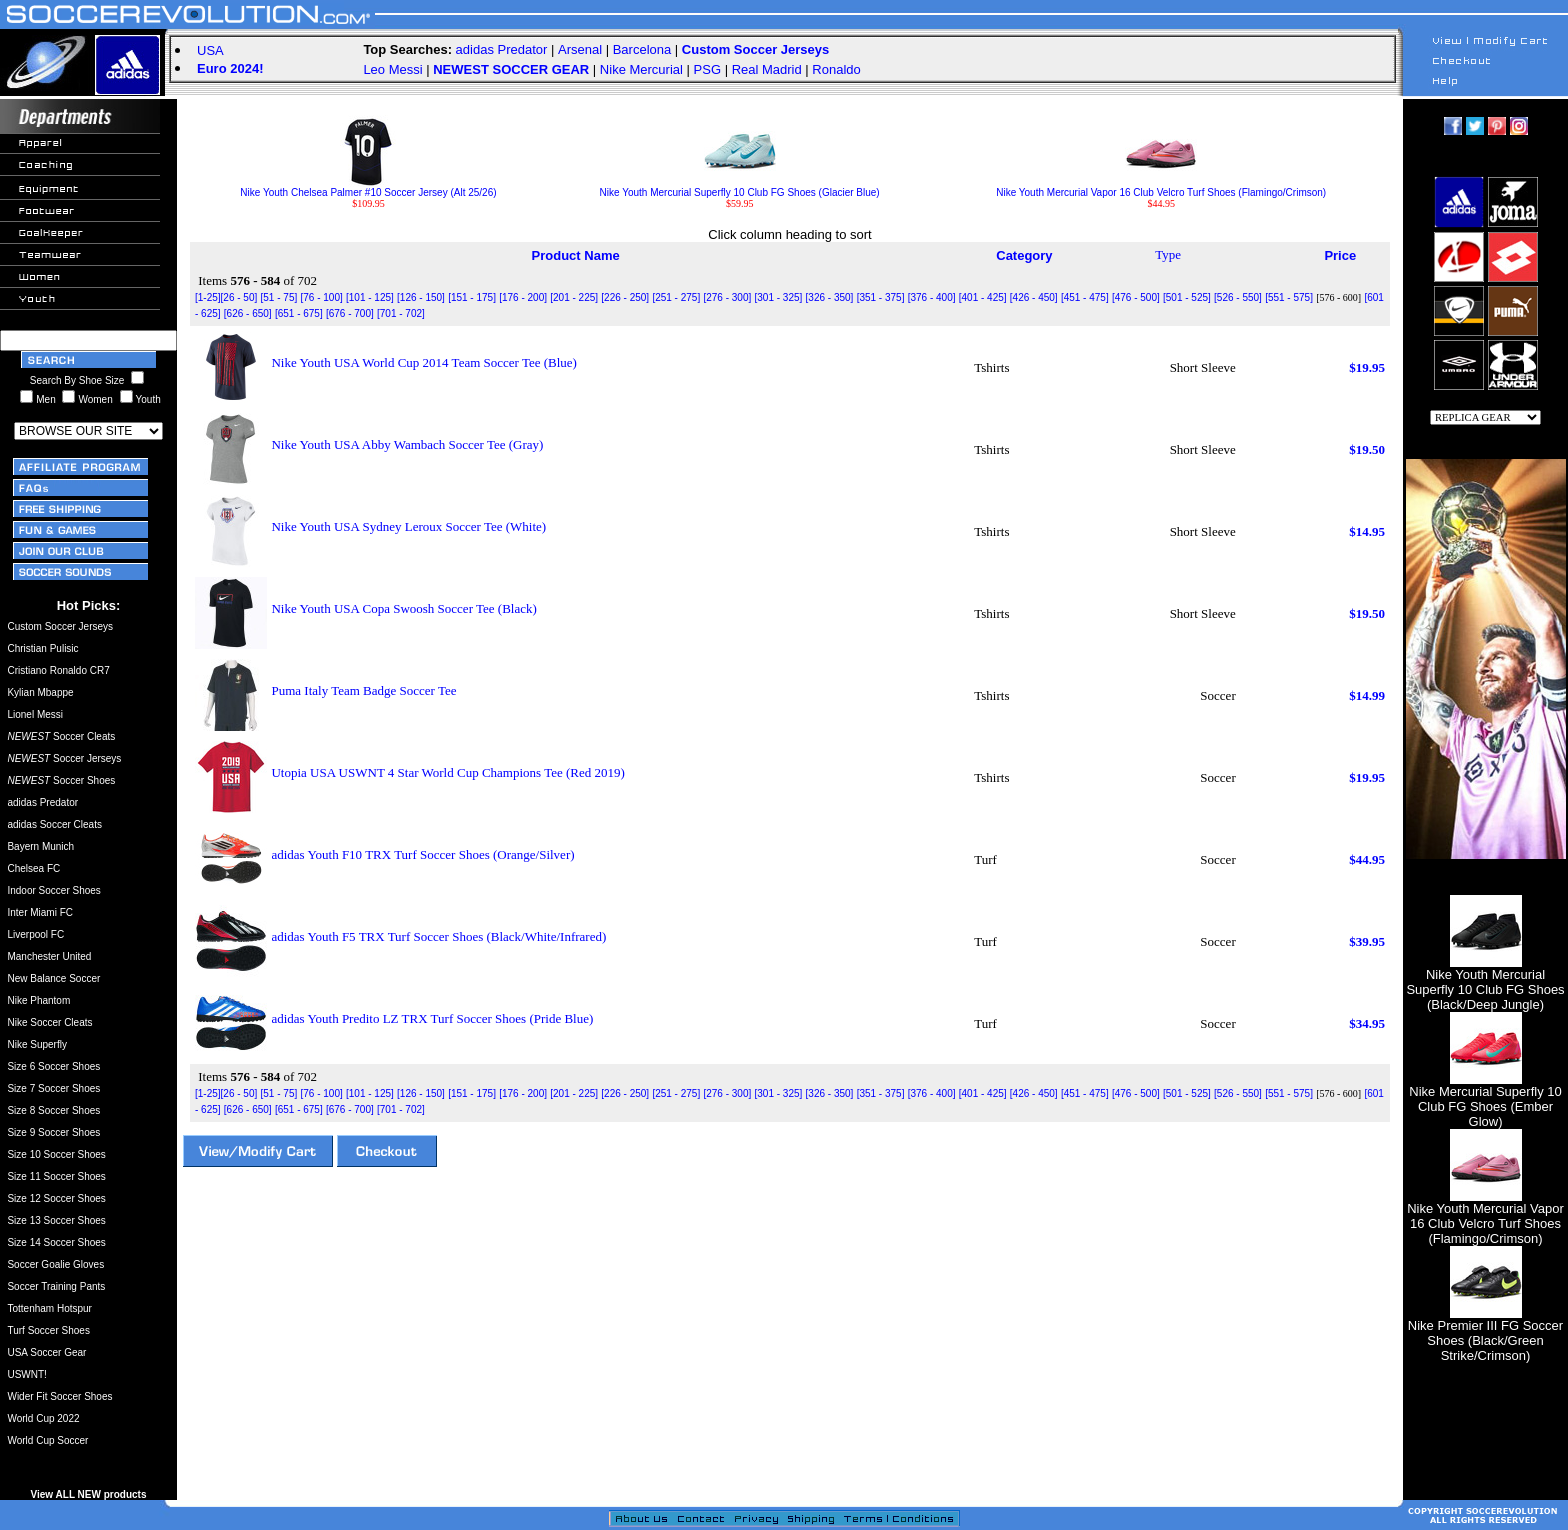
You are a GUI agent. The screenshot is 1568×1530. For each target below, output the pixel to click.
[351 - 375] (881, 297)
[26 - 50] (239, 297)
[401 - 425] (983, 297)
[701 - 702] (401, 313)
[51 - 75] (279, 297)
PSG (707, 69)
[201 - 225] (574, 297)
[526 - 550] (1238, 297)
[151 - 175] (472, 297)
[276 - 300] (727, 297)
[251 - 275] (676, 297)
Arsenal (580, 49)
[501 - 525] (1187, 297)
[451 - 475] (1085, 297)
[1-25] (208, 297)
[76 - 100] (321, 297)
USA (210, 50)
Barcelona (642, 49)
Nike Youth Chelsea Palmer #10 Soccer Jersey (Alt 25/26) (368, 188)
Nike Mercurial (641, 69)
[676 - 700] (350, 313)
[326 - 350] (830, 297)
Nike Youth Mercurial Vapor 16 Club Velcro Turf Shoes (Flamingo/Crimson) (1161, 188)
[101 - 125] (370, 297)
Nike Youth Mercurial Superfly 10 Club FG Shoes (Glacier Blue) (740, 188)
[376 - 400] (932, 297)
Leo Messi (392, 69)
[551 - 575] (1289, 297)
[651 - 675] (299, 313)
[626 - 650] (248, 313)
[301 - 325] (779, 297)
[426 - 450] (1034, 297)
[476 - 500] (1136, 297)
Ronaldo (836, 69)
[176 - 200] (523, 297)
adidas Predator (502, 49)
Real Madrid (767, 69)
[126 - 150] (421, 297)
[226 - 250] (625, 297)
